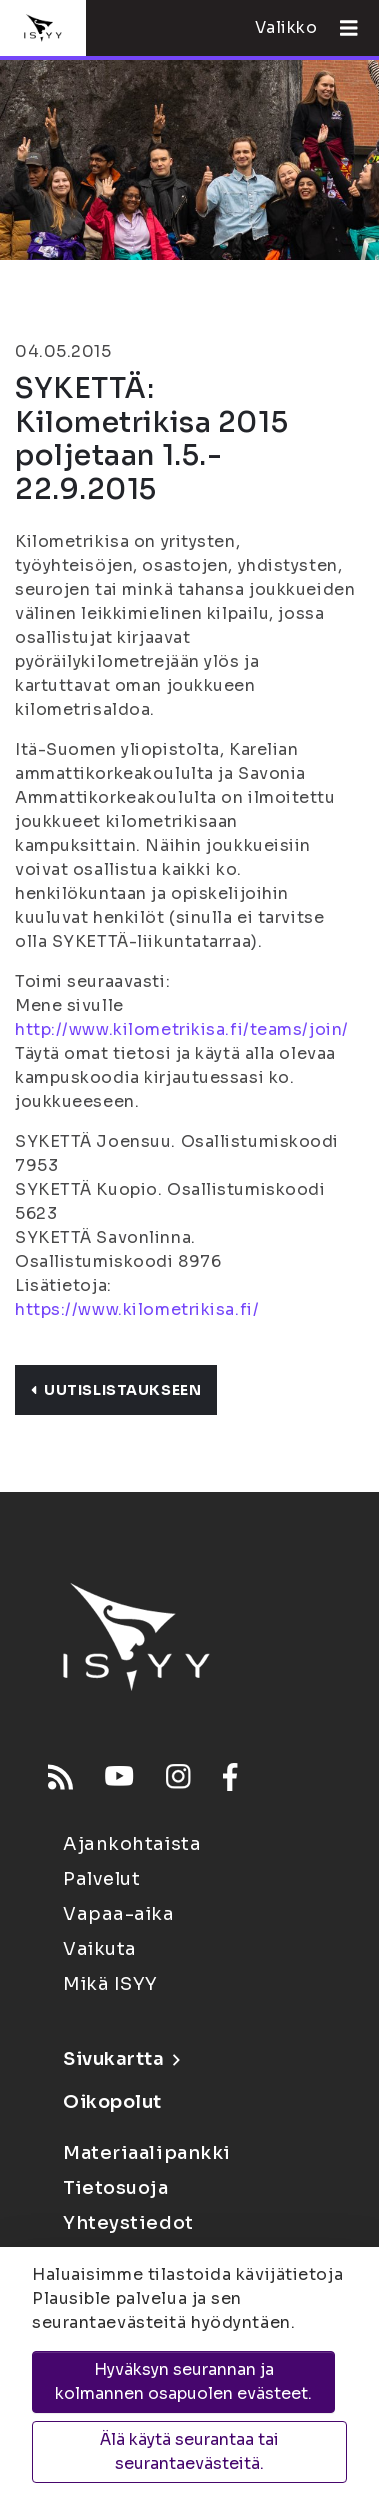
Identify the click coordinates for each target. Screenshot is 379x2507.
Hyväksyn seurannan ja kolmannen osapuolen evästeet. (183, 2381)
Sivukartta (121, 2059)
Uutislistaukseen (116, 1390)
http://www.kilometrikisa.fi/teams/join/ (182, 1029)
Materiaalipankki (147, 2153)
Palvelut (101, 1879)
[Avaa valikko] (341, 28)
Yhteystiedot (128, 2223)
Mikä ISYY (110, 1984)
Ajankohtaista (132, 1844)
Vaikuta (100, 1949)
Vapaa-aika (119, 1914)
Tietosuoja (116, 2188)
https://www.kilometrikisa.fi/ (137, 1309)
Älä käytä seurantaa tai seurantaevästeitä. (189, 2451)
